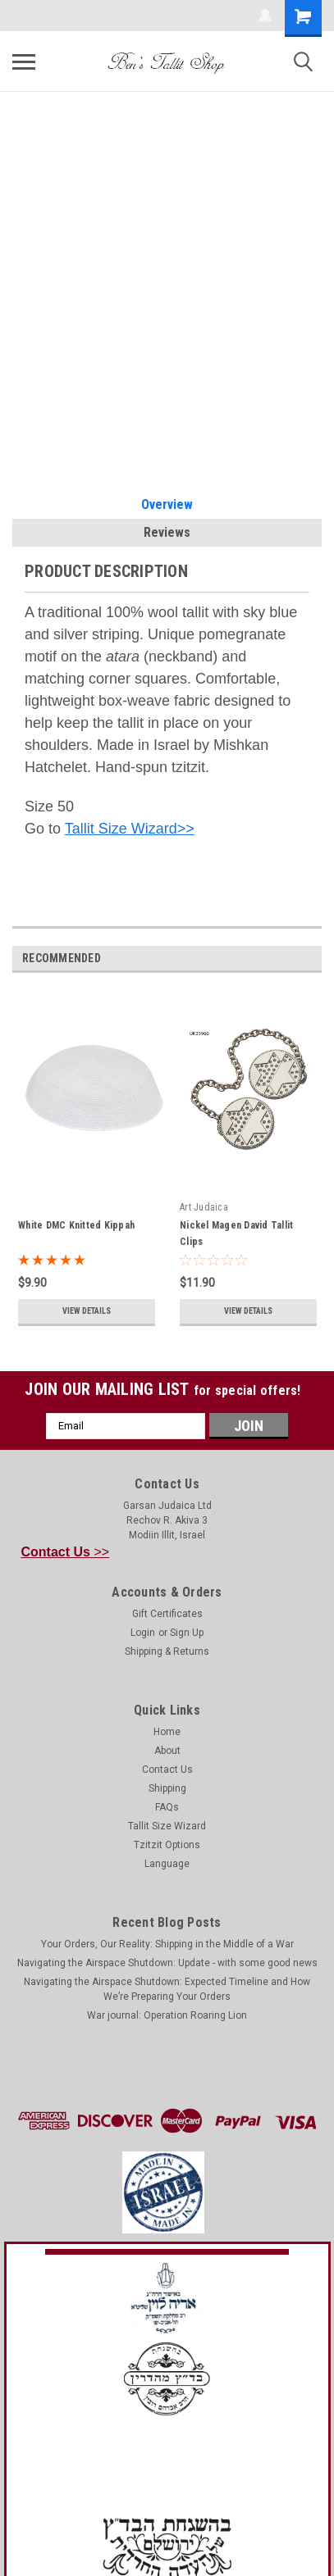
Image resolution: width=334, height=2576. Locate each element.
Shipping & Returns (167, 1651)
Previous (289, 958)
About (167, 1750)
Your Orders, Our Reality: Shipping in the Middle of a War (167, 1944)
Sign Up (187, 1632)
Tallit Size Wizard (167, 1826)
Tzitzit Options (167, 1845)
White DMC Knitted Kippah (76, 1225)
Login (142, 1632)
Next (312, 958)
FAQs (167, 1807)
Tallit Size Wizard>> (129, 828)
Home (167, 1732)
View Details (86, 1310)
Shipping (167, 1788)
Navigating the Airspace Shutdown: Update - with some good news (167, 1963)
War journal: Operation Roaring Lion (167, 2015)
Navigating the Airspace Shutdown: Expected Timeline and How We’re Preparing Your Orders (167, 1989)
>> (65, 1552)
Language (167, 1864)
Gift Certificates (167, 1614)
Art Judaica (204, 1207)
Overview (167, 504)
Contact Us (167, 1769)
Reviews (167, 532)
